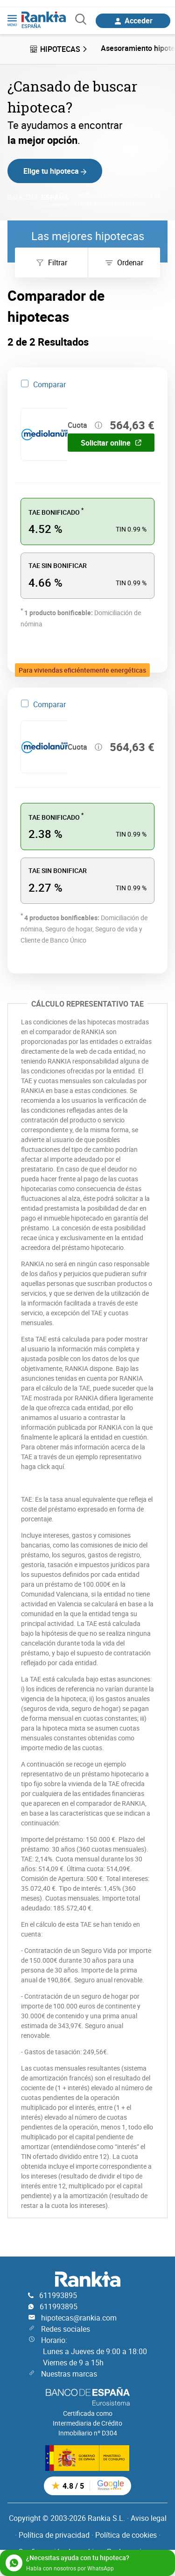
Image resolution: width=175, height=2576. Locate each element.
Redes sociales (65, 2329)
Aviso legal (149, 2518)
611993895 (58, 2295)
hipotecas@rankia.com (79, 2318)
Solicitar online (111, 443)
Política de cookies (126, 2535)
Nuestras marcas (69, 2374)
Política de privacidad (54, 2535)
